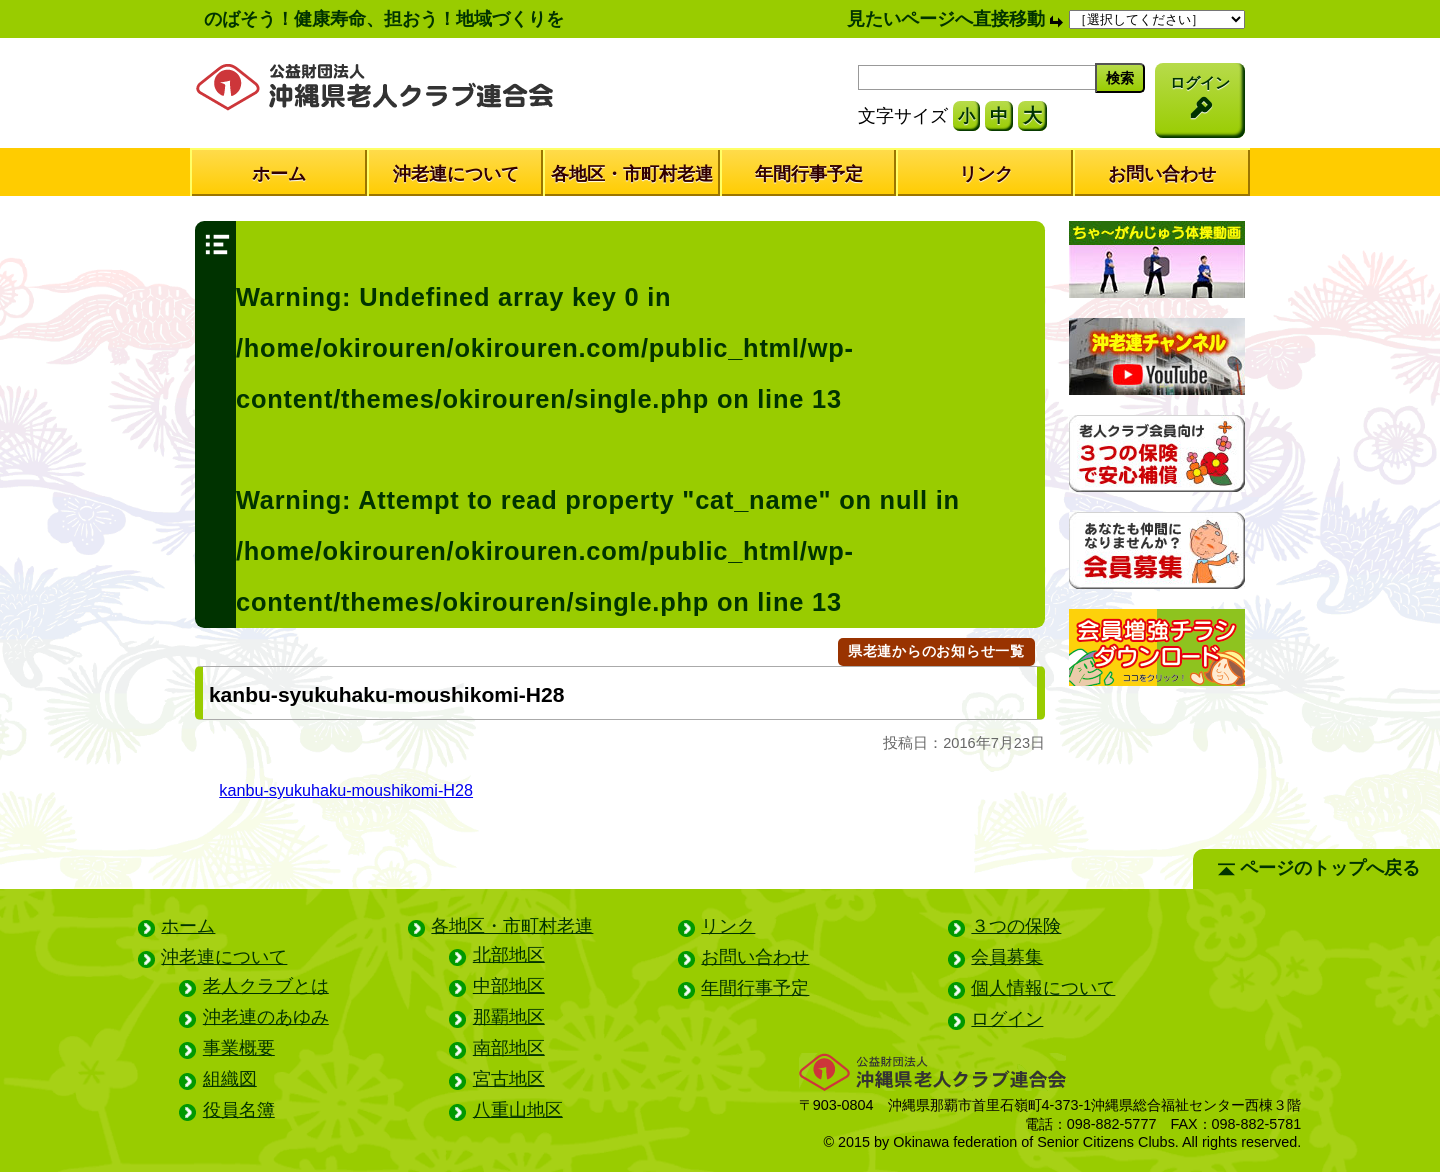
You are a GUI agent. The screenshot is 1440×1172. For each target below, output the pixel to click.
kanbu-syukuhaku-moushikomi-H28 (346, 790)
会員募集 (1007, 957)
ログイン (1007, 1019)
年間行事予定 (809, 174)
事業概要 (239, 1048)
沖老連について (456, 174)
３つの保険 (1016, 926)
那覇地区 (509, 1017)
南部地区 (509, 1048)
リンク (986, 174)
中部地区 (509, 986)
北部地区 (509, 955)
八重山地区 (518, 1110)
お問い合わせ (1162, 174)
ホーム (279, 174)
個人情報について (1043, 988)
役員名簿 (239, 1110)
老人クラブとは (266, 986)
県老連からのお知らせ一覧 (936, 651)
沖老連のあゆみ (266, 1017)
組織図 (230, 1079)
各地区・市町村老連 (632, 174)
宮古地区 (509, 1079)
